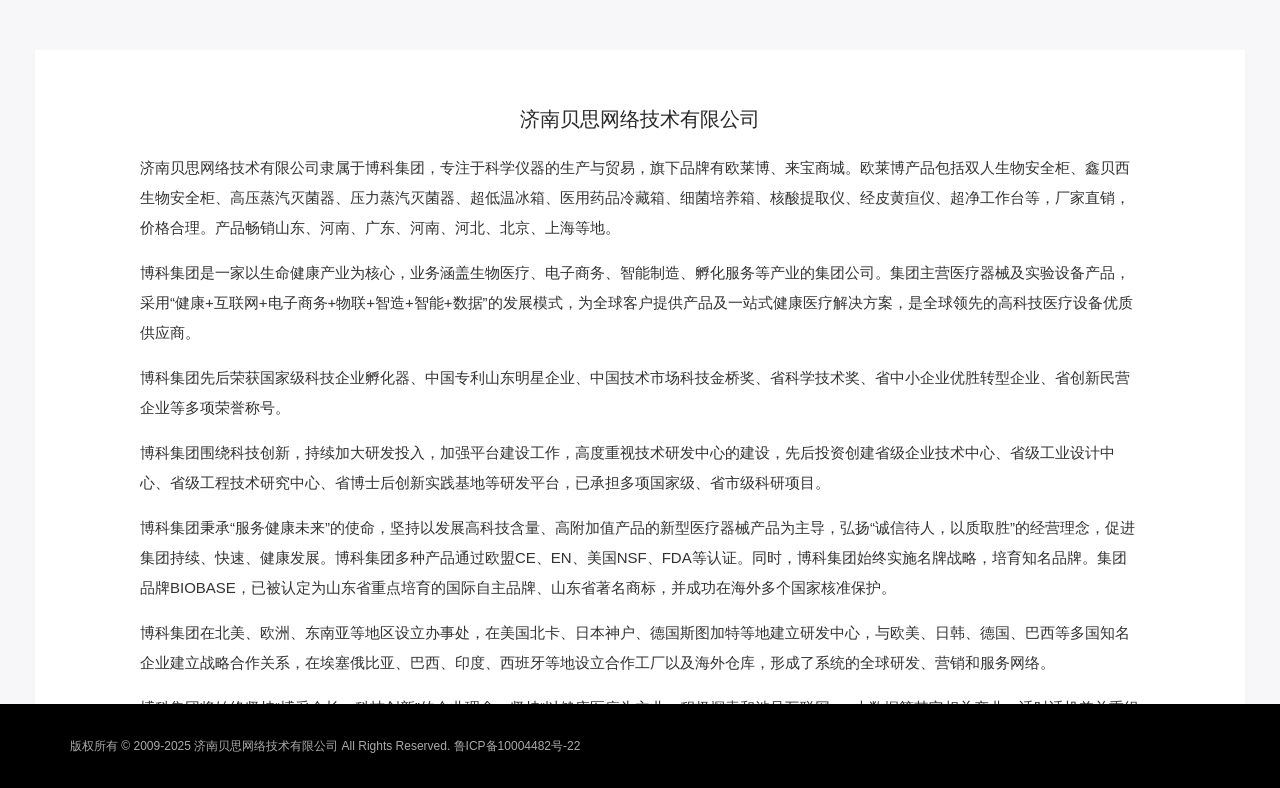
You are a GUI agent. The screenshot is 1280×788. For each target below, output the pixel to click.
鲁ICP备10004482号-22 (517, 746)
